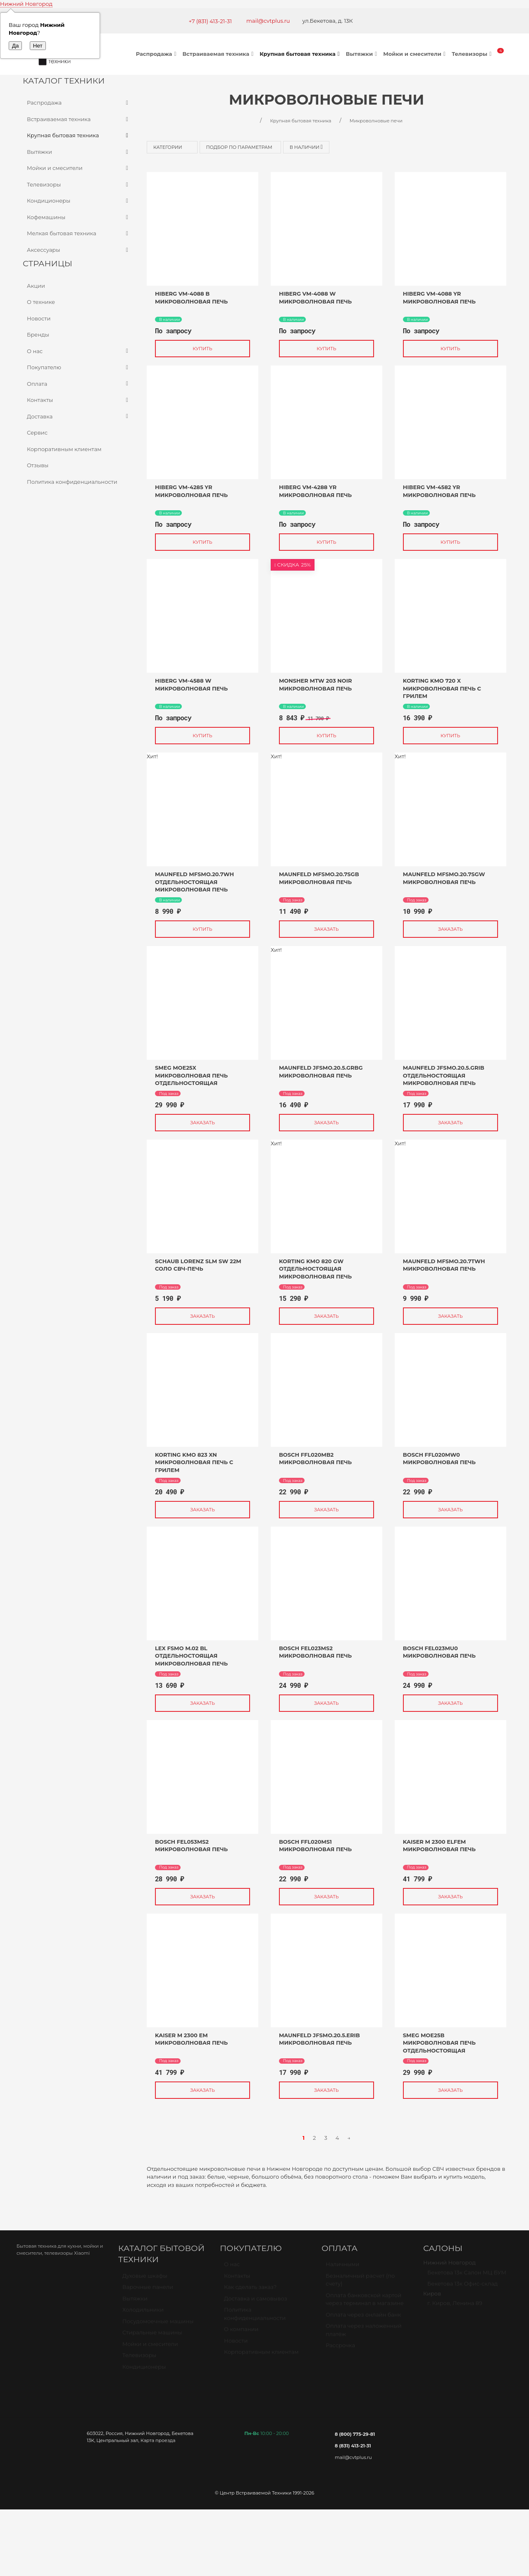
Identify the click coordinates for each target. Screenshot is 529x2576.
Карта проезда (158, 2440)
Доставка (78, 417)
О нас (78, 351)
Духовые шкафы (144, 2279)
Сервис (37, 432)
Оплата (78, 384)
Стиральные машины (152, 2335)
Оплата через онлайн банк (363, 2318)
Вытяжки (362, 53)
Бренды (38, 334)
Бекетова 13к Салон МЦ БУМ (466, 2276)
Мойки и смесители (415, 53)
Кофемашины (78, 217)
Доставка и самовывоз (255, 2302)
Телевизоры (472, 53)
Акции (36, 285)
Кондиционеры (78, 201)
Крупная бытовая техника (301, 53)
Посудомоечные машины (158, 2324)
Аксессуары (78, 250)
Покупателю (78, 367)
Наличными (342, 2267)
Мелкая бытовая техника (78, 233)
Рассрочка (340, 2348)
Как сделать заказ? (250, 2290)
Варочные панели (147, 2290)
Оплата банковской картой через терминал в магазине (365, 2302)
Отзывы (37, 465)
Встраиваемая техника (218, 53)
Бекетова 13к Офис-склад (462, 2287)
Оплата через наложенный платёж (364, 2333)
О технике (41, 302)
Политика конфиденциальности (72, 481)
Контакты (78, 400)
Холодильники (143, 2313)
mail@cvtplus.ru (268, 20)
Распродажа (157, 53)
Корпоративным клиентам (64, 449)
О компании (241, 2332)
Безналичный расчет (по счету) (360, 2283)
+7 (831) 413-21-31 (210, 21)
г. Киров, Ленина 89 (454, 2306)
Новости (38, 318)
